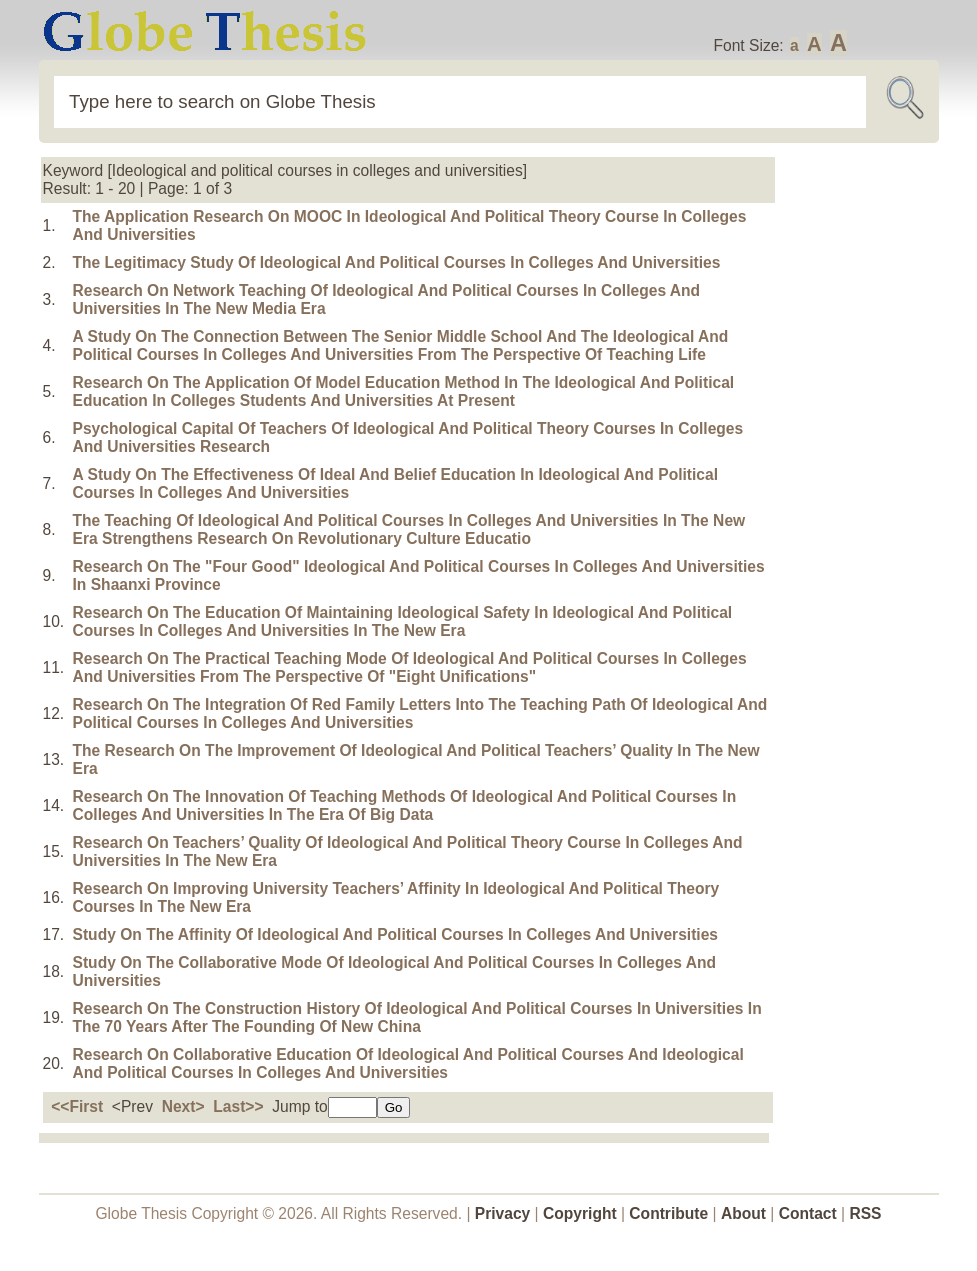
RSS (865, 1213)
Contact (810, 1213)
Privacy (503, 1213)
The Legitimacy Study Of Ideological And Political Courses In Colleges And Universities (397, 262)
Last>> (238, 1106)
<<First (77, 1106)
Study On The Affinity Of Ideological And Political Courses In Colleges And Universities (396, 934)
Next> (183, 1106)
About (743, 1213)
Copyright (580, 1213)
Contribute (668, 1213)
